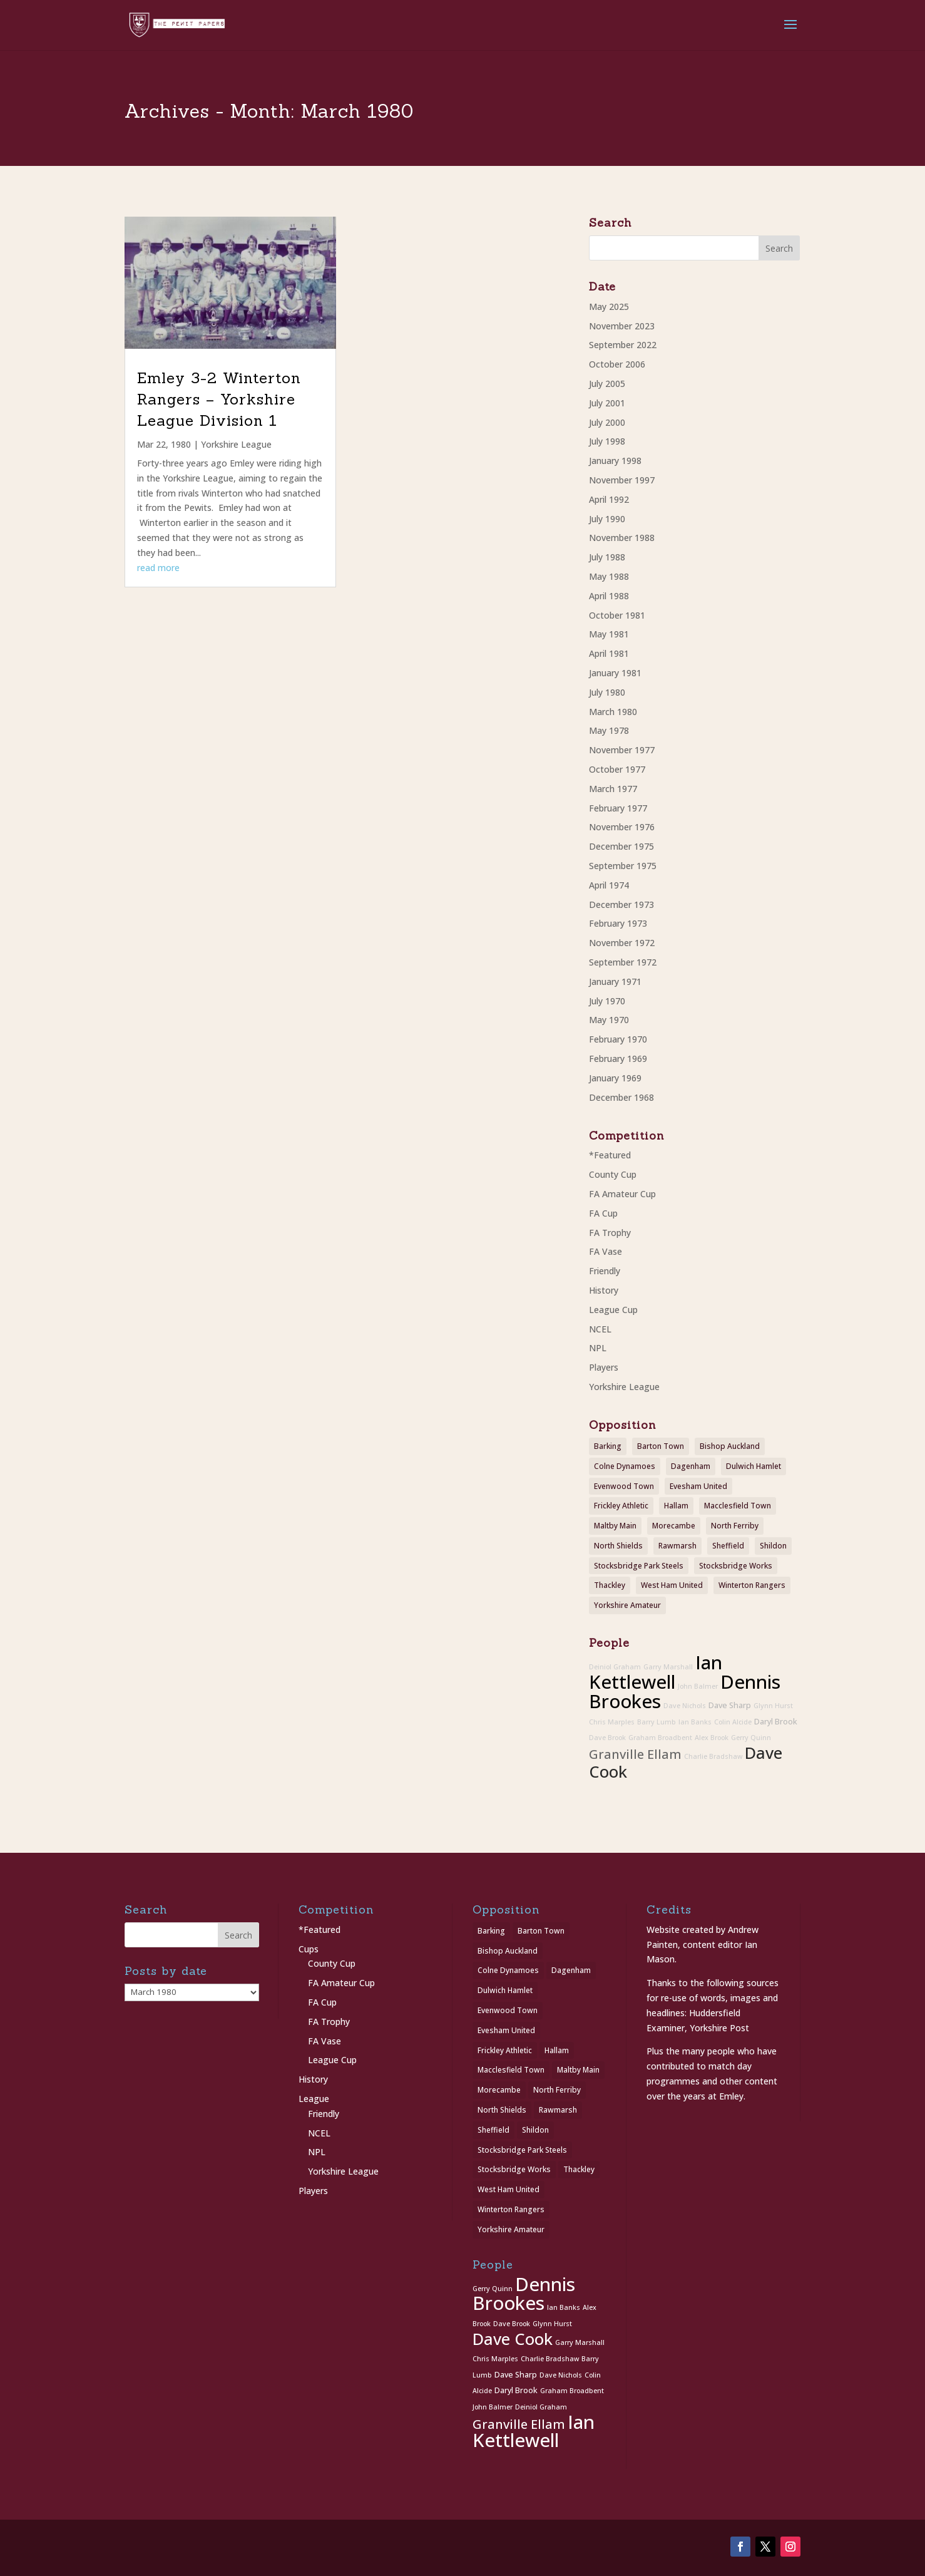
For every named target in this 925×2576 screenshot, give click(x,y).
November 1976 (622, 827)
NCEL (600, 1329)
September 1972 (623, 962)
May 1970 (609, 1020)
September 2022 (623, 345)
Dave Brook (607, 1737)
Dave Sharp (729, 1705)
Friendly (604, 1271)
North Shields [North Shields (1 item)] (618, 1545)
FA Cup (603, 1213)
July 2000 (607, 422)
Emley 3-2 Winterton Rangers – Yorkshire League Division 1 (219, 399)
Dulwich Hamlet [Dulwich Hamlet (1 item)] (753, 1466)
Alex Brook (711, 1737)
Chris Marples (612, 1722)
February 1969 (618, 1058)
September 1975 (623, 866)
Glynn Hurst (773, 1705)
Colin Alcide (733, 1722)
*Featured (610, 1155)
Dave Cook (513, 2339)
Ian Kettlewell (655, 1672)
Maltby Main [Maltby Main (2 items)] (615, 1525)
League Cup (613, 1310)
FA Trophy (610, 1233)
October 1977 (617, 769)
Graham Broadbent (660, 1737)
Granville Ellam (635, 1754)
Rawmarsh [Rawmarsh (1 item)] (677, 1545)
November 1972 (622, 943)
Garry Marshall (668, 1666)
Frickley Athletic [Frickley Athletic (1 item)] (621, 1505)
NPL (597, 1348)
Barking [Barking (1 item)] (607, 1446)
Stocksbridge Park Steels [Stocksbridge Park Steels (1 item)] (638, 1565)
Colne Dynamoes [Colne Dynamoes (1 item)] (624, 1466)
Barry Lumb (656, 1722)
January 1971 (615, 981)
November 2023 (622, 326)
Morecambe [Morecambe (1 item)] (673, 1525)
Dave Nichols (684, 1705)
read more (158, 568)
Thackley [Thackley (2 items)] (609, 1585)
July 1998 (607, 441)
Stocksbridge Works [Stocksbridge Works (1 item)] (735, 1565)
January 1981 (615, 673)
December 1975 (621, 846)
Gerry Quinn (751, 1737)
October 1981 (617, 615)
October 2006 (617, 364)
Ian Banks (695, 1722)
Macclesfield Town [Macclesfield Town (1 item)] (737, 1505)
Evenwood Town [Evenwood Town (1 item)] (624, 1486)
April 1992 (609, 499)
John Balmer (698, 1686)
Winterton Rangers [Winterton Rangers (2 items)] (751, 1585)
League (314, 2099)
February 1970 (618, 1039)
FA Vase (605, 1251)
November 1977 (622, 750)
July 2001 (607, 403)
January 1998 (615, 460)
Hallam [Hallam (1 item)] (676, 1505)
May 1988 (609, 576)
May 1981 (609, 634)
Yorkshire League (236, 444)
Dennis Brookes (524, 2294)
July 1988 (607, 557)
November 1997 (622, 480)
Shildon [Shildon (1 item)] (773, 1545)
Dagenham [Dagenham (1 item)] (690, 1466)
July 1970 (607, 1001)
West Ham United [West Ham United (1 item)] (672, 1585)
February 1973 (618, 923)
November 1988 (622, 538)
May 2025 (609, 306)
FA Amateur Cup (622, 1194)
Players (603, 1367)
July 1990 (607, 519)
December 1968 (621, 1097)
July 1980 (607, 692)
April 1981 (609, 653)
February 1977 (618, 808)
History (603, 1290)
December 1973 (621, 904)
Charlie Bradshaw (713, 1756)
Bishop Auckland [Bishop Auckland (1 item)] (730, 1446)
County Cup (612, 1174)
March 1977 (613, 789)
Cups (309, 1949)
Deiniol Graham (615, 1666)
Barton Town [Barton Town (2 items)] (660, 1446)
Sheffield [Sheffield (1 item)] (728, 1545)
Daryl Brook (775, 1721)
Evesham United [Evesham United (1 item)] (698, 1486)
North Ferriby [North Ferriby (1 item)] (735, 1525)
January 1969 (615, 1078)
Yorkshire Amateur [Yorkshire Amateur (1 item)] (627, 1605)
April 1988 (609, 596)
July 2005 (607, 383)
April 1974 (609, 885)
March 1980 (613, 712)
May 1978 (609, 730)
